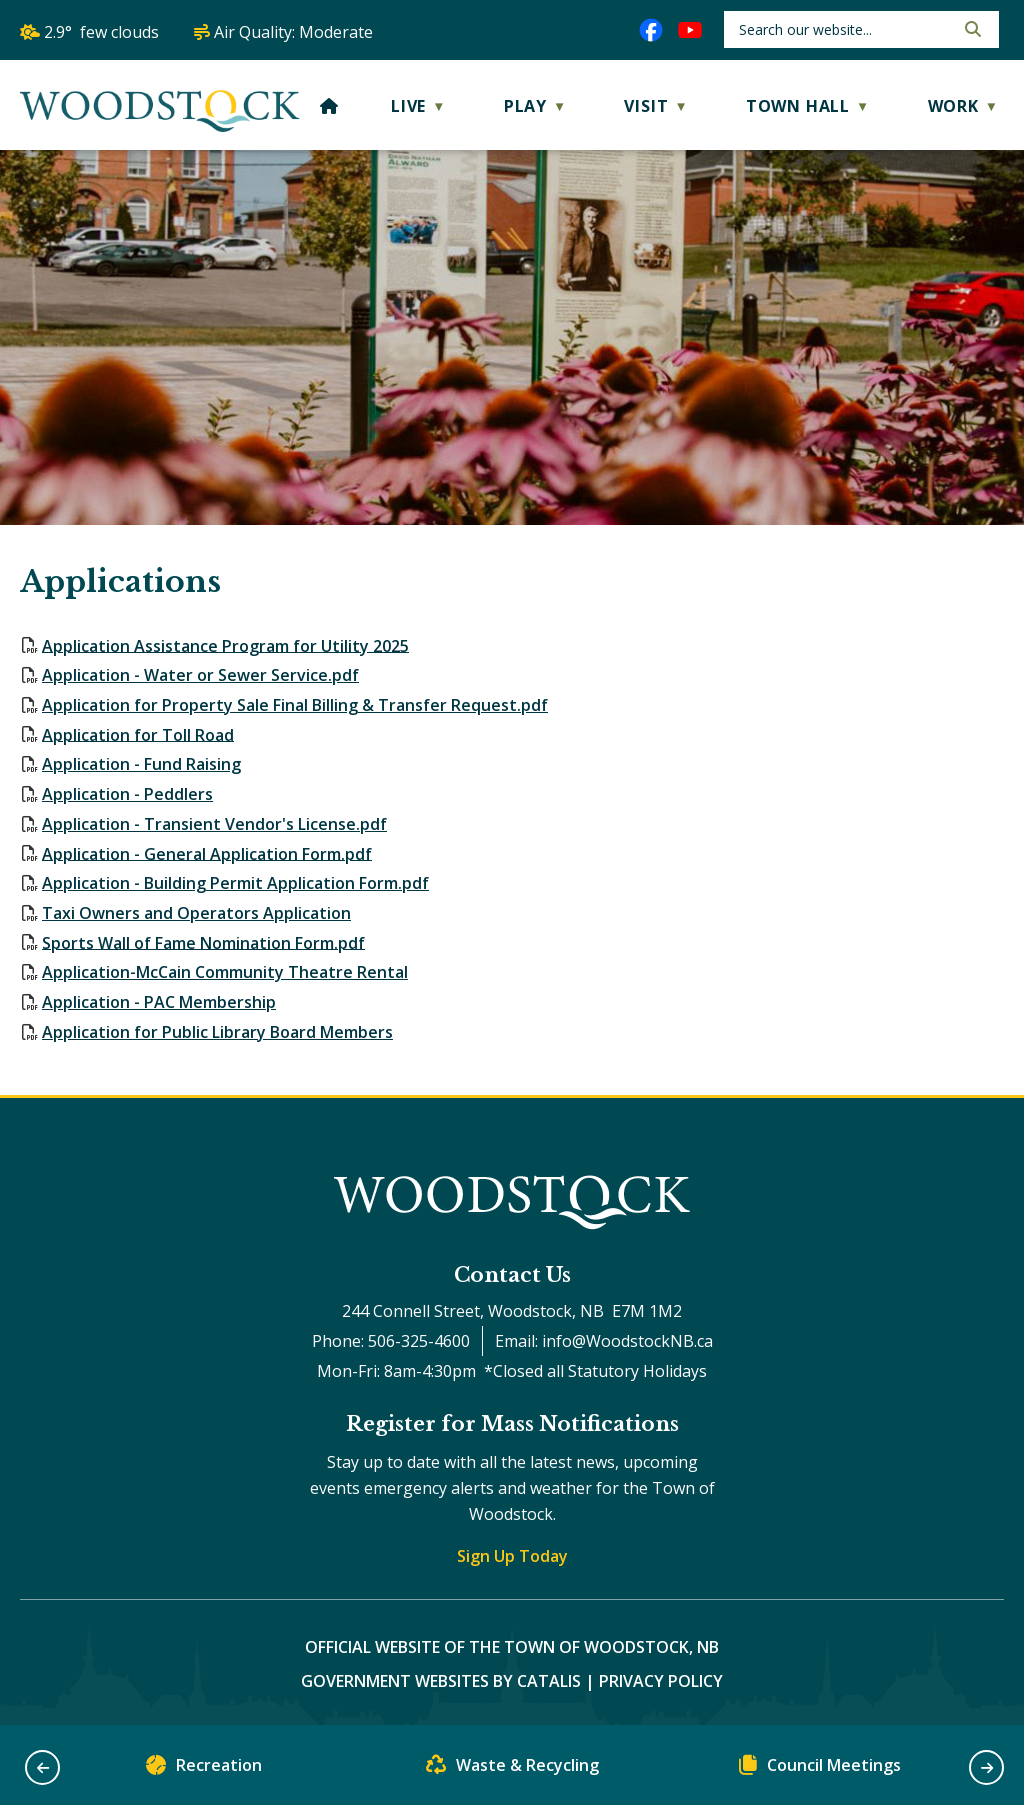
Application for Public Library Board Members (217, 1032)
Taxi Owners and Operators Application (196, 913)
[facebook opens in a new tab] (651, 30)
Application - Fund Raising (141, 764)
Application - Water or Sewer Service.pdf (200, 675)
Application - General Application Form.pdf (207, 853)
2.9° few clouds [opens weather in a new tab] (101, 32)
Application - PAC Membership (159, 1002)
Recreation (204, 1769)
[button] (971, 29)
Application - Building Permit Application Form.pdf (235, 883)
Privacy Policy (661, 1681)
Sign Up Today (512, 1556)
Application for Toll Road (138, 734)
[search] (844, 29)
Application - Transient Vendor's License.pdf (214, 824)
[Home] (329, 106)
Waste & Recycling (512, 1769)
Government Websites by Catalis (441, 1681)
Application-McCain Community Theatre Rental (225, 972)
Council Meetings (820, 1769)
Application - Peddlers (127, 794)
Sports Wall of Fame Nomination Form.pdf (203, 942)
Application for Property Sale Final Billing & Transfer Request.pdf (295, 705)
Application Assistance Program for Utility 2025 (225, 645)
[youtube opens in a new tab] (690, 30)
